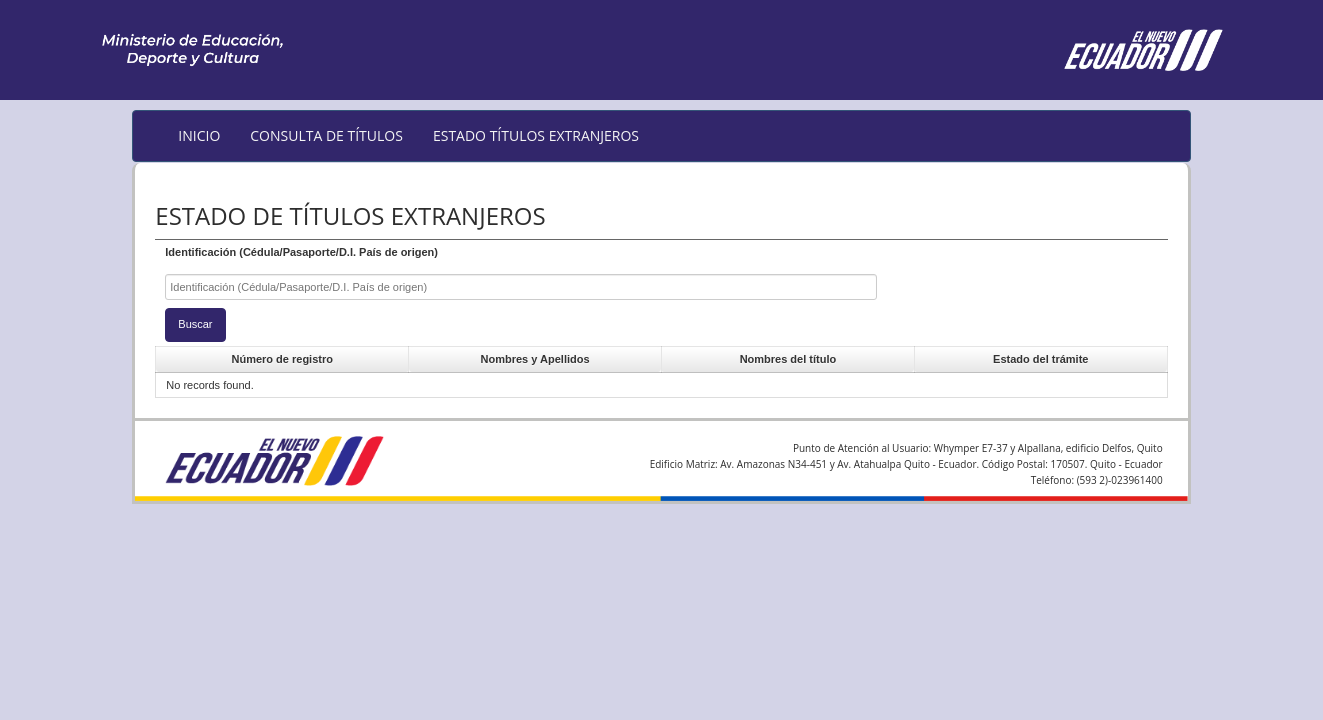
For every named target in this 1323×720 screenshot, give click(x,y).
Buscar (195, 324)
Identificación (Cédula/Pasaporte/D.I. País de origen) (301, 252)
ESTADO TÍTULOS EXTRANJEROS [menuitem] (536, 135)
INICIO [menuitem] (199, 135)
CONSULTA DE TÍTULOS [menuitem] (326, 135)
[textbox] (521, 287)
